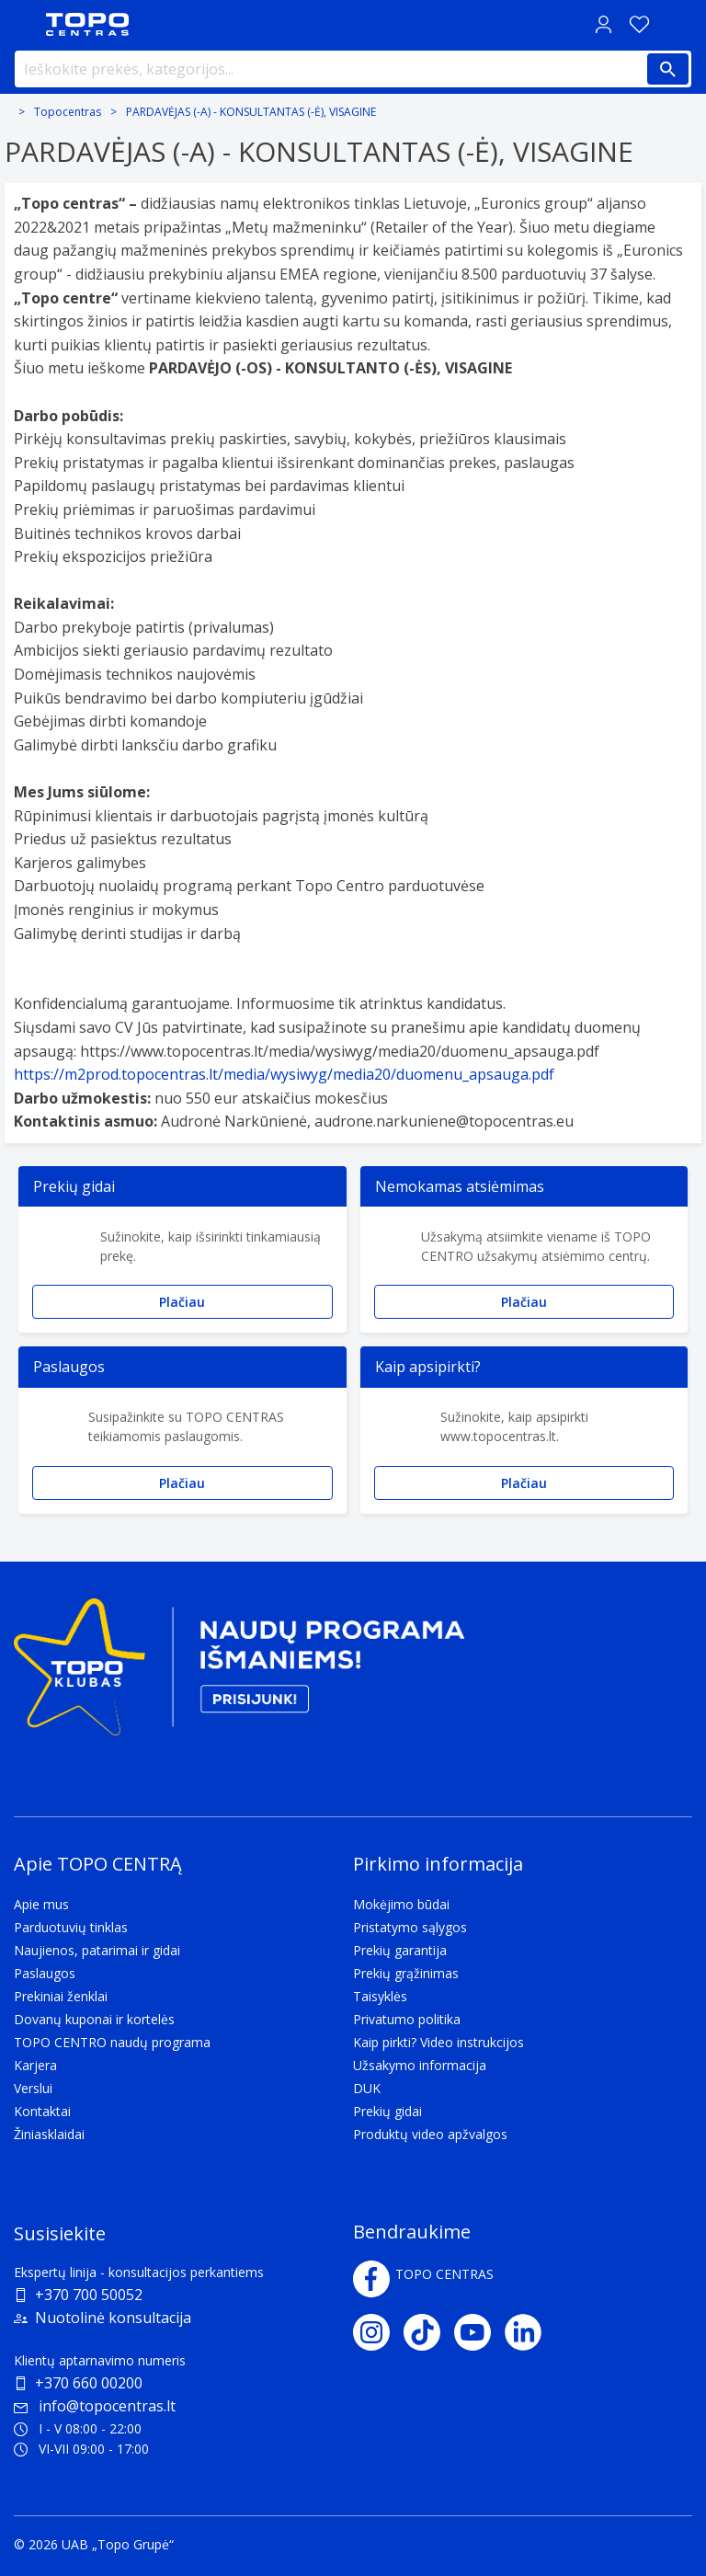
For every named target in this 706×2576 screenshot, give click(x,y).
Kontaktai (42, 2111)
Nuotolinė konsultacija (113, 2317)
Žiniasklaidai (49, 2134)
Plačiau (182, 1302)
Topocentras (67, 112)
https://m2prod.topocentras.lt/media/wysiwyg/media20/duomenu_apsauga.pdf (284, 1074)
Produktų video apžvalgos (430, 2134)
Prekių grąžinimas (406, 1973)
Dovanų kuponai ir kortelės (94, 2019)
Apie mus (41, 1904)
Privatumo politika (407, 2019)
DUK (367, 2088)
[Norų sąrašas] (638, 24)
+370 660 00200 (88, 2383)
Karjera (35, 2065)
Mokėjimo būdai (401, 1904)
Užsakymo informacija (419, 2065)
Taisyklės (380, 1996)
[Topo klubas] (239, 1674)
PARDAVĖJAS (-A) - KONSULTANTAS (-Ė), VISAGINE (251, 112)
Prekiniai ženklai (61, 1996)
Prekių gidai (387, 2111)
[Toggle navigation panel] (23, 24)
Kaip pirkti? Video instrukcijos (438, 2042)
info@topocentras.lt (95, 2406)
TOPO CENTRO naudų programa (112, 2042)
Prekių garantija (400, 1950)
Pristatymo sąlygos (410, 1927)
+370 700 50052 (88, 2294)
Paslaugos (44, 1973)
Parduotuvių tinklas (71, 1927)
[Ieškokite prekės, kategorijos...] (353, 69)
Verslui (33, 2088)
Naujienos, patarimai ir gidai (97, 1950)
